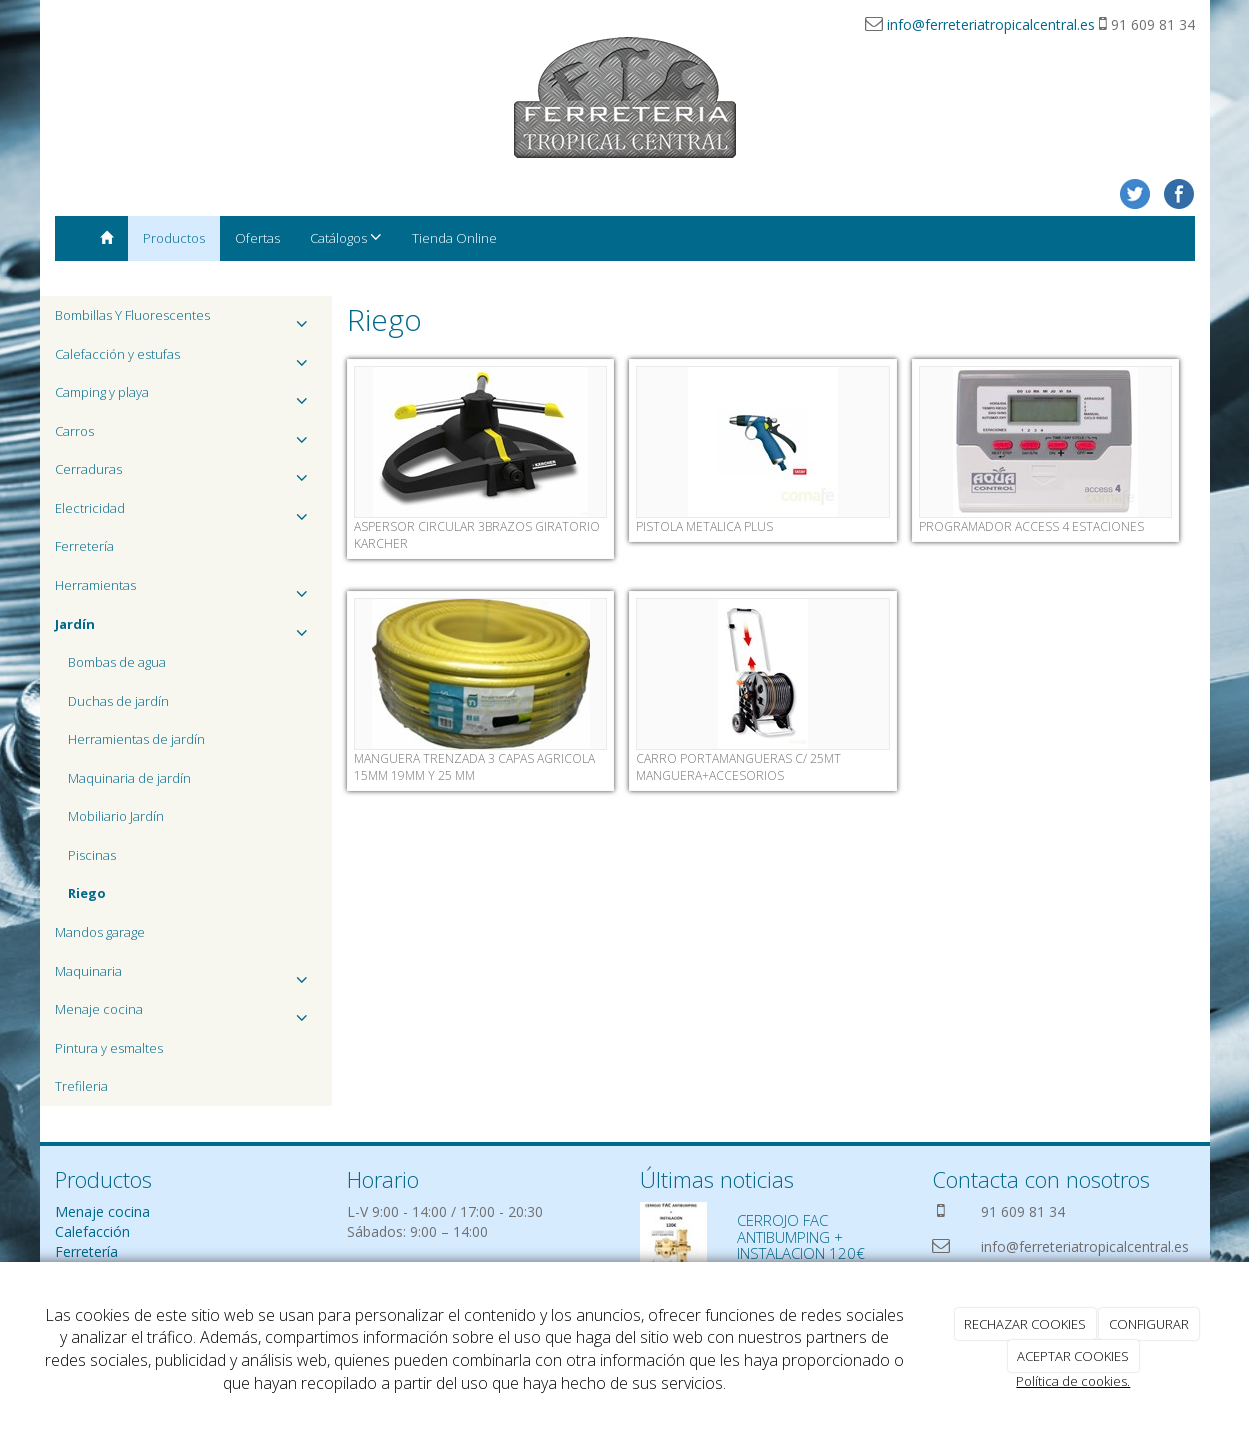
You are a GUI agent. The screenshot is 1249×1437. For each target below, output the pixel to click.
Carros (186, 436)
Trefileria (81, 1086)
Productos (174, 238)
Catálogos (346, 237)
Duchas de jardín (118, 701)
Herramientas (186, 590)
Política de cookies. (1073, 1381)
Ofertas (257, 238)
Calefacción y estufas (186, 359)
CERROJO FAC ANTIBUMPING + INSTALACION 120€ (801, 1236)
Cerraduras (186, 474)
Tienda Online (454, 238)
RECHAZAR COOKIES (1025, 1324)
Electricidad (186, 513)
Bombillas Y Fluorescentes (186, 320)
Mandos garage (100, 932)
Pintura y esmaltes (109, 1048)
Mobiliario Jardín (116, 816)
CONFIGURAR (1149, 1324)
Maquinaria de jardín (129, 778)
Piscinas (92, 855)
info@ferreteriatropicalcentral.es (991, 24)
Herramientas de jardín (136, 739)
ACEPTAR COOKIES (1073, 1356)
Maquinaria (186, 976)
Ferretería (84, 546)
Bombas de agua (117, 662)
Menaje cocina (186, 1014)
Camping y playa (186, 397)
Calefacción (92, 1231)
